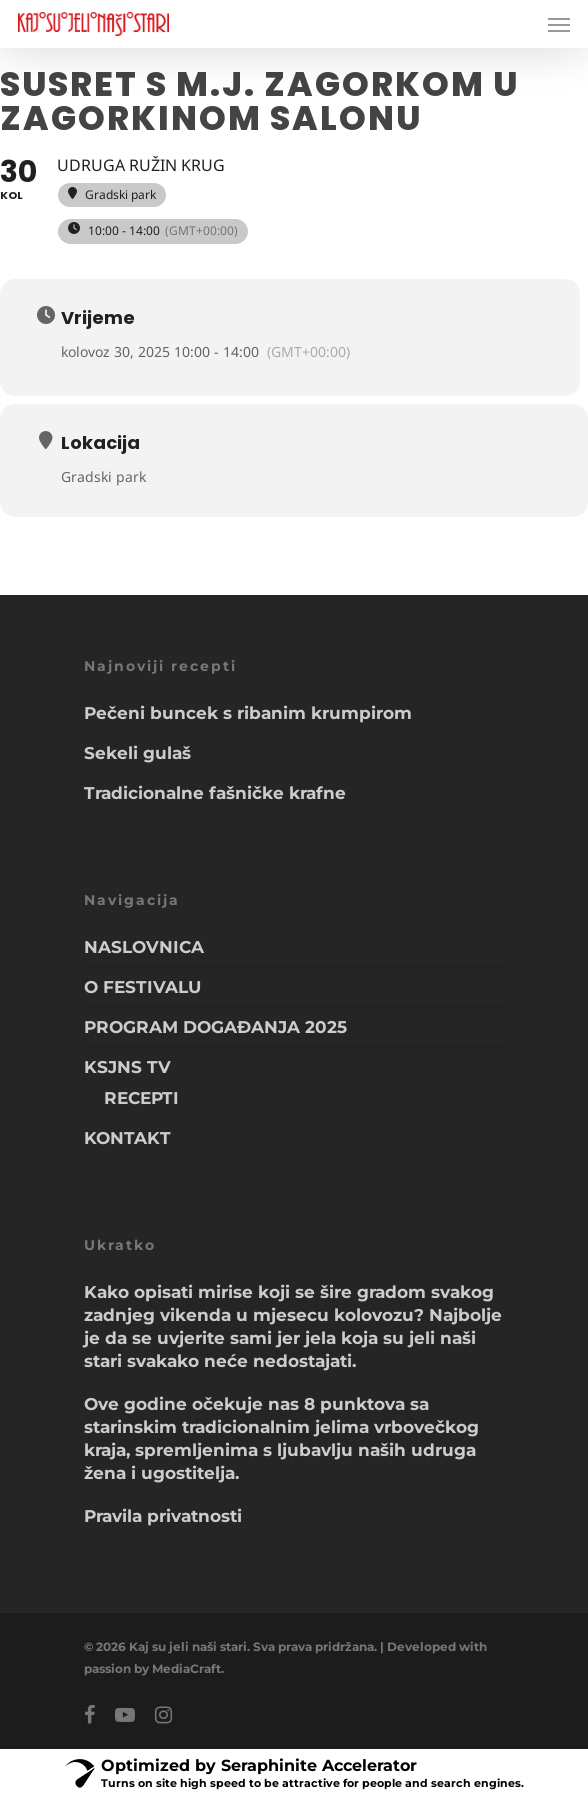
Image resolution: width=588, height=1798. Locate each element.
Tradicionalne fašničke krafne (215, 793)
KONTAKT (127, 1138)
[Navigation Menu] (559, 24)
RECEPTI (141, 1098)
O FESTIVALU (142, 987)
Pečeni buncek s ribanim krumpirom (248, 713)
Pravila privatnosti (163, 1516)
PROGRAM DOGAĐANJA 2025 (215, 1027)
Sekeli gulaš (137, 753)
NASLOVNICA (144, 947)
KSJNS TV (127, 1067)
